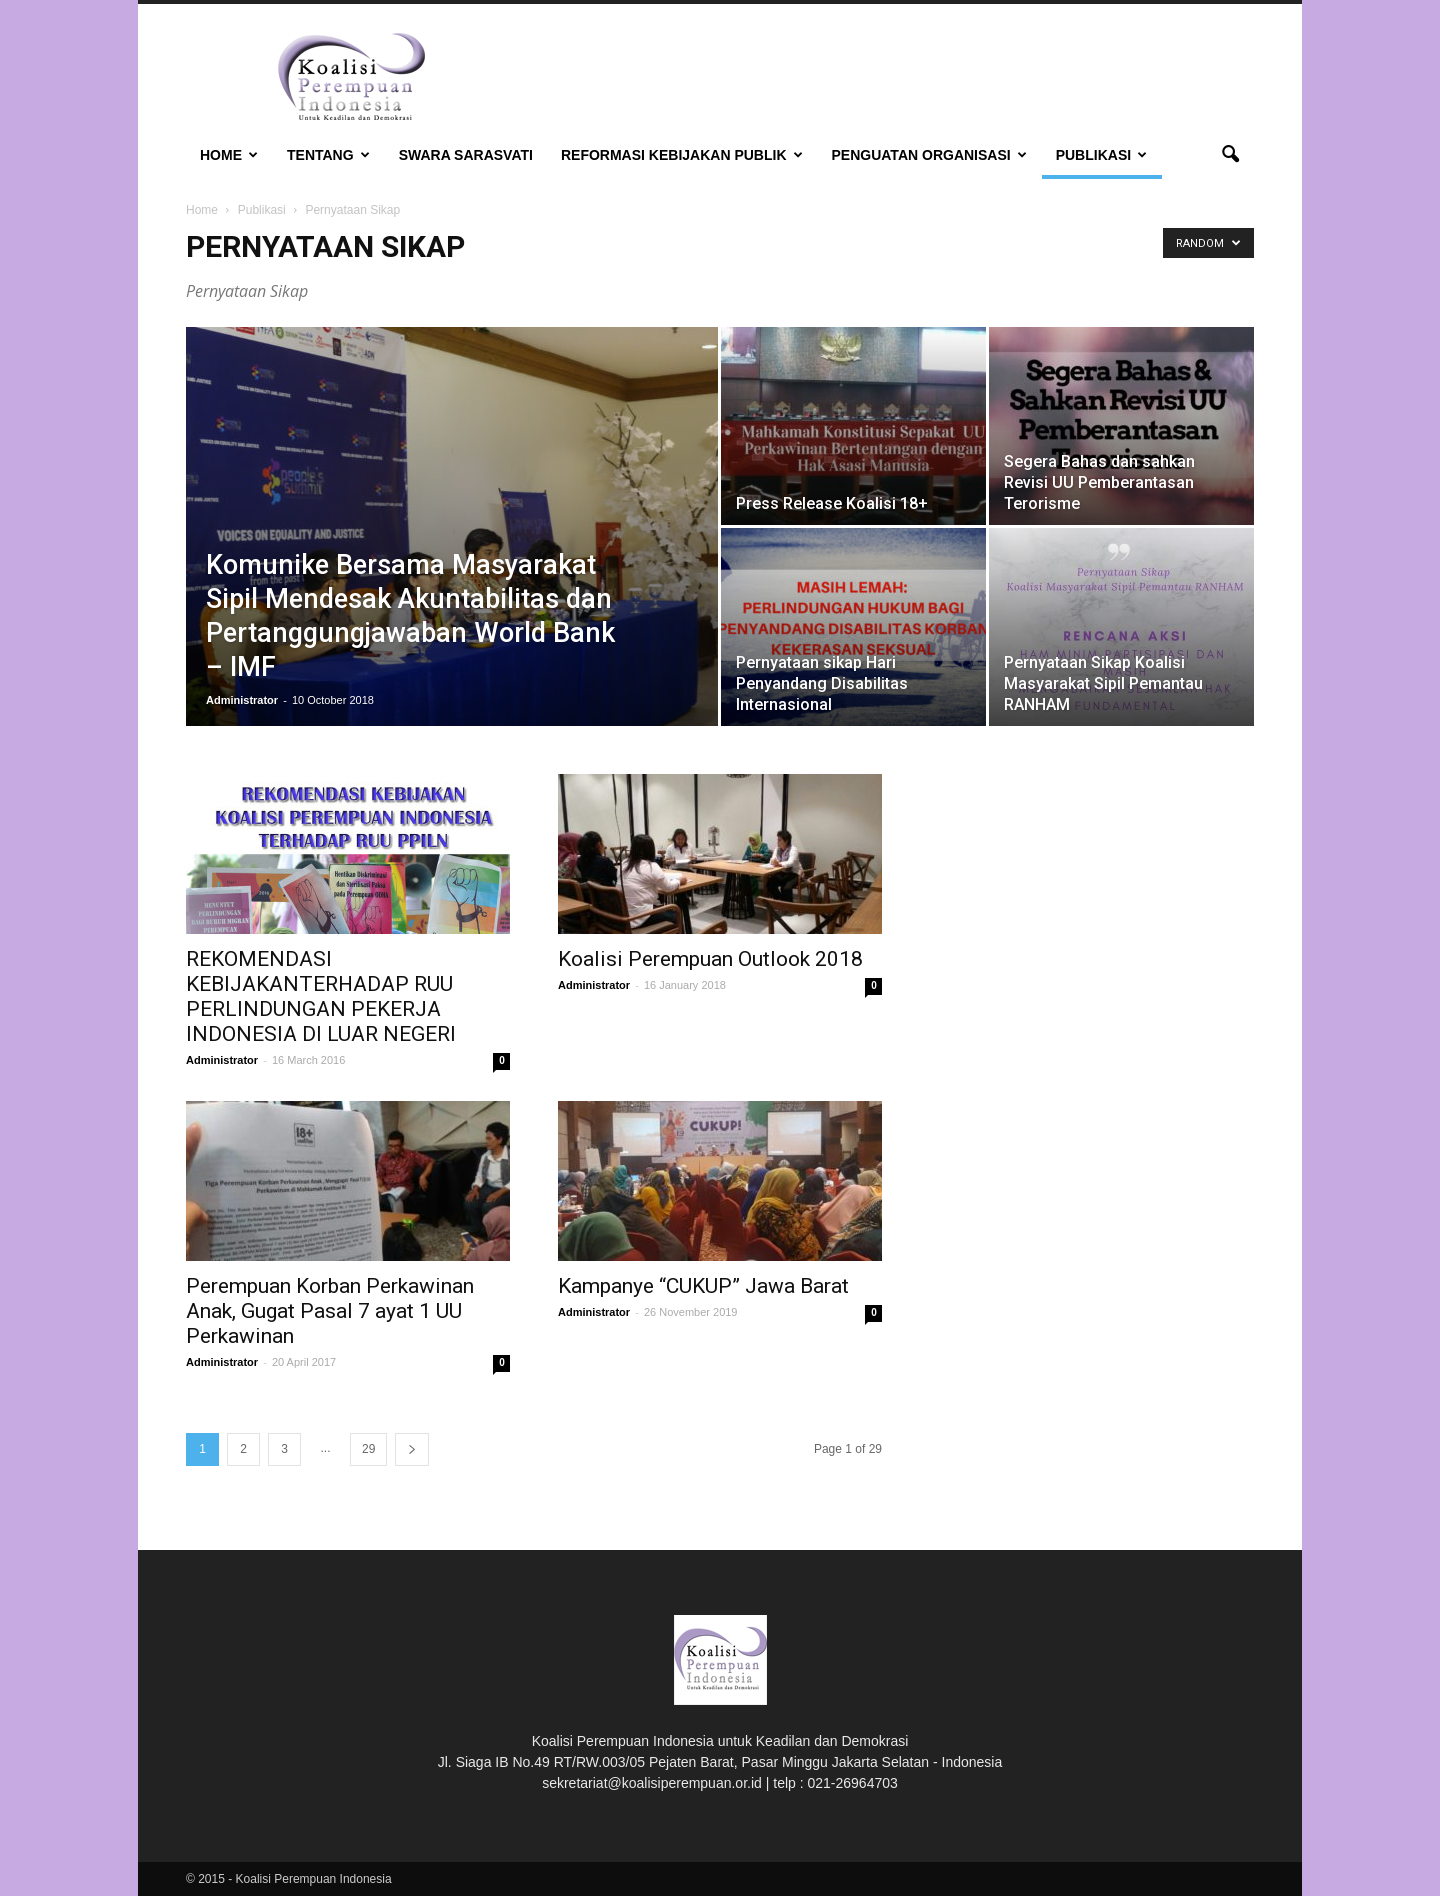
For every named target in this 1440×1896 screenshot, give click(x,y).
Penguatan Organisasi (929, 155)
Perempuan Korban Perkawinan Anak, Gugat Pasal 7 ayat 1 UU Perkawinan (330, 1311)
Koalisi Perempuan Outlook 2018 (710, 959)
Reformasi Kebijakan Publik (682, 155)
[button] (1230, 155)
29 (368, 1449)
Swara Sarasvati (466, 155)
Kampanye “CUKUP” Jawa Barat (703, 1286)
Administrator (242, 700)
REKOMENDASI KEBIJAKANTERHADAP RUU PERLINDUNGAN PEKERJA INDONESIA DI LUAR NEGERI (321, 996)
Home (229, 155)
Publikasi (1101, 155)
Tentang (328, 155)
